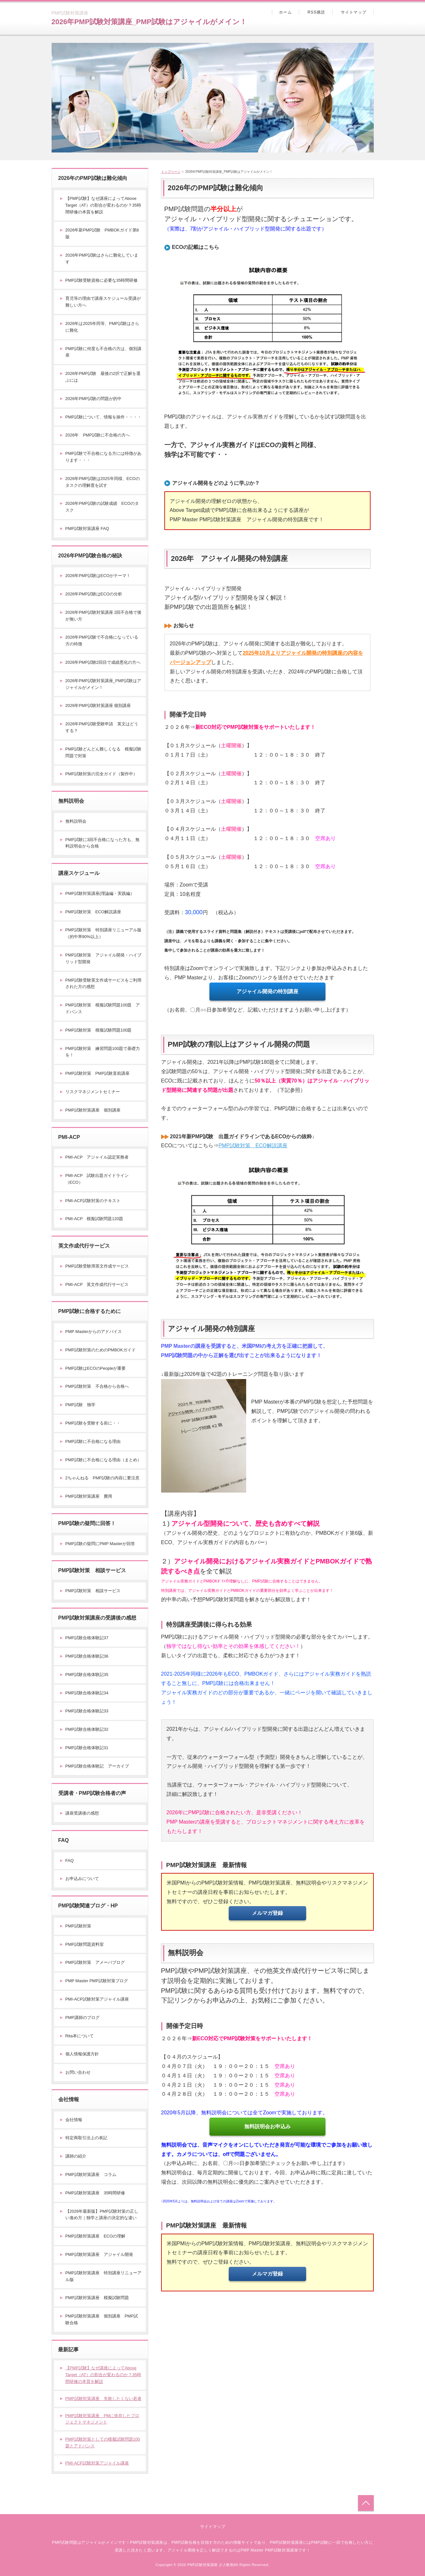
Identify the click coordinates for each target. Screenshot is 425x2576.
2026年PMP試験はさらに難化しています (101, 258)
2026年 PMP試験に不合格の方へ (97, 435)
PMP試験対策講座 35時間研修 (95, 2192)
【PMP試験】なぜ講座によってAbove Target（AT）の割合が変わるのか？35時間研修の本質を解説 (103, 205)
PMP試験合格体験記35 (87, 1674)
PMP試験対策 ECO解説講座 (252, 1145)
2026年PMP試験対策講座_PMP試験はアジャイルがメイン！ (149, 22)
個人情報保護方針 (82, 2054)
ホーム (285, 12)
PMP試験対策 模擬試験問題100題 (98, 1030)
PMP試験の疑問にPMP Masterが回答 (100, 1543)
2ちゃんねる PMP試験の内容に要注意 (102, 1477)
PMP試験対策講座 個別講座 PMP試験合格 (101, 2319)
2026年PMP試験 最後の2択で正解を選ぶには (102, 377)
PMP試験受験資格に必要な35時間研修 (101, 280)
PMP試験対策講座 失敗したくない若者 (103, 2398)
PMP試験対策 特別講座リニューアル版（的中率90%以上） (103, 933)
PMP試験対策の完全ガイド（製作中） (101, 773)
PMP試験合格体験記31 (87, 1747)
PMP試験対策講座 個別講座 (93, 1110)
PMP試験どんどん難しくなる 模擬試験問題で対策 (103, 752)
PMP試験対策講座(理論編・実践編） (100, 893)
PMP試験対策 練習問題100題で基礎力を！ (102, 1052)
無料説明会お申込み (267, 2126)
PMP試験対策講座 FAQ (87, 528)
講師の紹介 (75, 2156)
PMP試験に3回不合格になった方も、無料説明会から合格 (102, 843)
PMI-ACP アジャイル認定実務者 (97, 1157)
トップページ (170, 171)
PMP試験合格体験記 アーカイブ (97, 1766)
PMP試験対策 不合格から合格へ (97, 1386)
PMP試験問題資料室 (84, 1944)
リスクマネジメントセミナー (92, 1091)
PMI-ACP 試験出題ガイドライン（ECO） (97, 1179)
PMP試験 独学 (80, 1404)
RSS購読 (316, 12)
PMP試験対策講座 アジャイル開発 (99, 2254)
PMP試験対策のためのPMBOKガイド (100, 1349)
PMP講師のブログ (82, 2017)
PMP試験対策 (78, 1926)
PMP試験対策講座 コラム (90, 2174)
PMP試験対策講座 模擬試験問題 (97, 2297)
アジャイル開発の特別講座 (267, 991)
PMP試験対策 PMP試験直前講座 (97, 1073)
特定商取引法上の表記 (86, 2137)
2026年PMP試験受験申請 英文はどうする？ (101, 727)
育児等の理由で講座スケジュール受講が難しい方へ (103, 302)
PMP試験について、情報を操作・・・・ (103, 417)
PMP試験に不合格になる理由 (93, 1441)
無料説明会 (75, 821)
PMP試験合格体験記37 (87, 1637)
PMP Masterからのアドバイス (93, 1331)
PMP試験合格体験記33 (87, 1711)
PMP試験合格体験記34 (87, 1692)
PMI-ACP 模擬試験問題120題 (94, 1218)
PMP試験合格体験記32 (87, 1729)
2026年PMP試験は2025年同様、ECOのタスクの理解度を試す (102, 482)
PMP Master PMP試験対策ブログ (96, 1980)
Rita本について (79, 2035)
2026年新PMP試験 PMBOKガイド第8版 (102, 233)
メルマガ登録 (267, 1913)
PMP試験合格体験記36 (87, 1656)
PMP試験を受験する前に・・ (93, 1423)
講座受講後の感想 (82, 1813)
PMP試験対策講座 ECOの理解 (95, 2236)
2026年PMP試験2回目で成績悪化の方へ (102, 662)
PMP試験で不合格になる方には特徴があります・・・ (103, 457)
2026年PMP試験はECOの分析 (93, 594)
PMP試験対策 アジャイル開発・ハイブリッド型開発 (103, 958)
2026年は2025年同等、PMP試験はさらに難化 (102, 327)
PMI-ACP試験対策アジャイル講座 (97, 1999)
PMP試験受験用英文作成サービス (97, 1266)
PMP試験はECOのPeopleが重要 (95, 1368)
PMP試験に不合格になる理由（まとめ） (103, 1459)
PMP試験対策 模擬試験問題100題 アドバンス (102, 1008)
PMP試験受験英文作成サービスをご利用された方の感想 (103, 983)
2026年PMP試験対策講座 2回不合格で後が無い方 (103, 616)
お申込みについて (82, 1878)
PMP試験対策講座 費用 (88, 1496)
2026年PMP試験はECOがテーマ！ (97, 575)
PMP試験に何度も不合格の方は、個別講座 (103, 352)
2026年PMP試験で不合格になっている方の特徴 (101, 640)
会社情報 (73, 2119)
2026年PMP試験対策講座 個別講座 (98, 705)
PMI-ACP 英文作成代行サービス (97, 1284)
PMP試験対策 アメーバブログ (95, 1962)
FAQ (69, 1860)
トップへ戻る (366, 2503)
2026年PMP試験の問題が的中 (93, 398)
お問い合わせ (78, 2072)
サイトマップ (353, 12)
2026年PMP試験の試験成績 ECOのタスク (102, 507)
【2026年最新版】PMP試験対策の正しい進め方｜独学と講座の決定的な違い (101, 2214)
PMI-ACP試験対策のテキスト (93, 1200)
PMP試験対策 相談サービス (93, 1590)
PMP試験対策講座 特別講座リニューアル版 (103, 2276)
